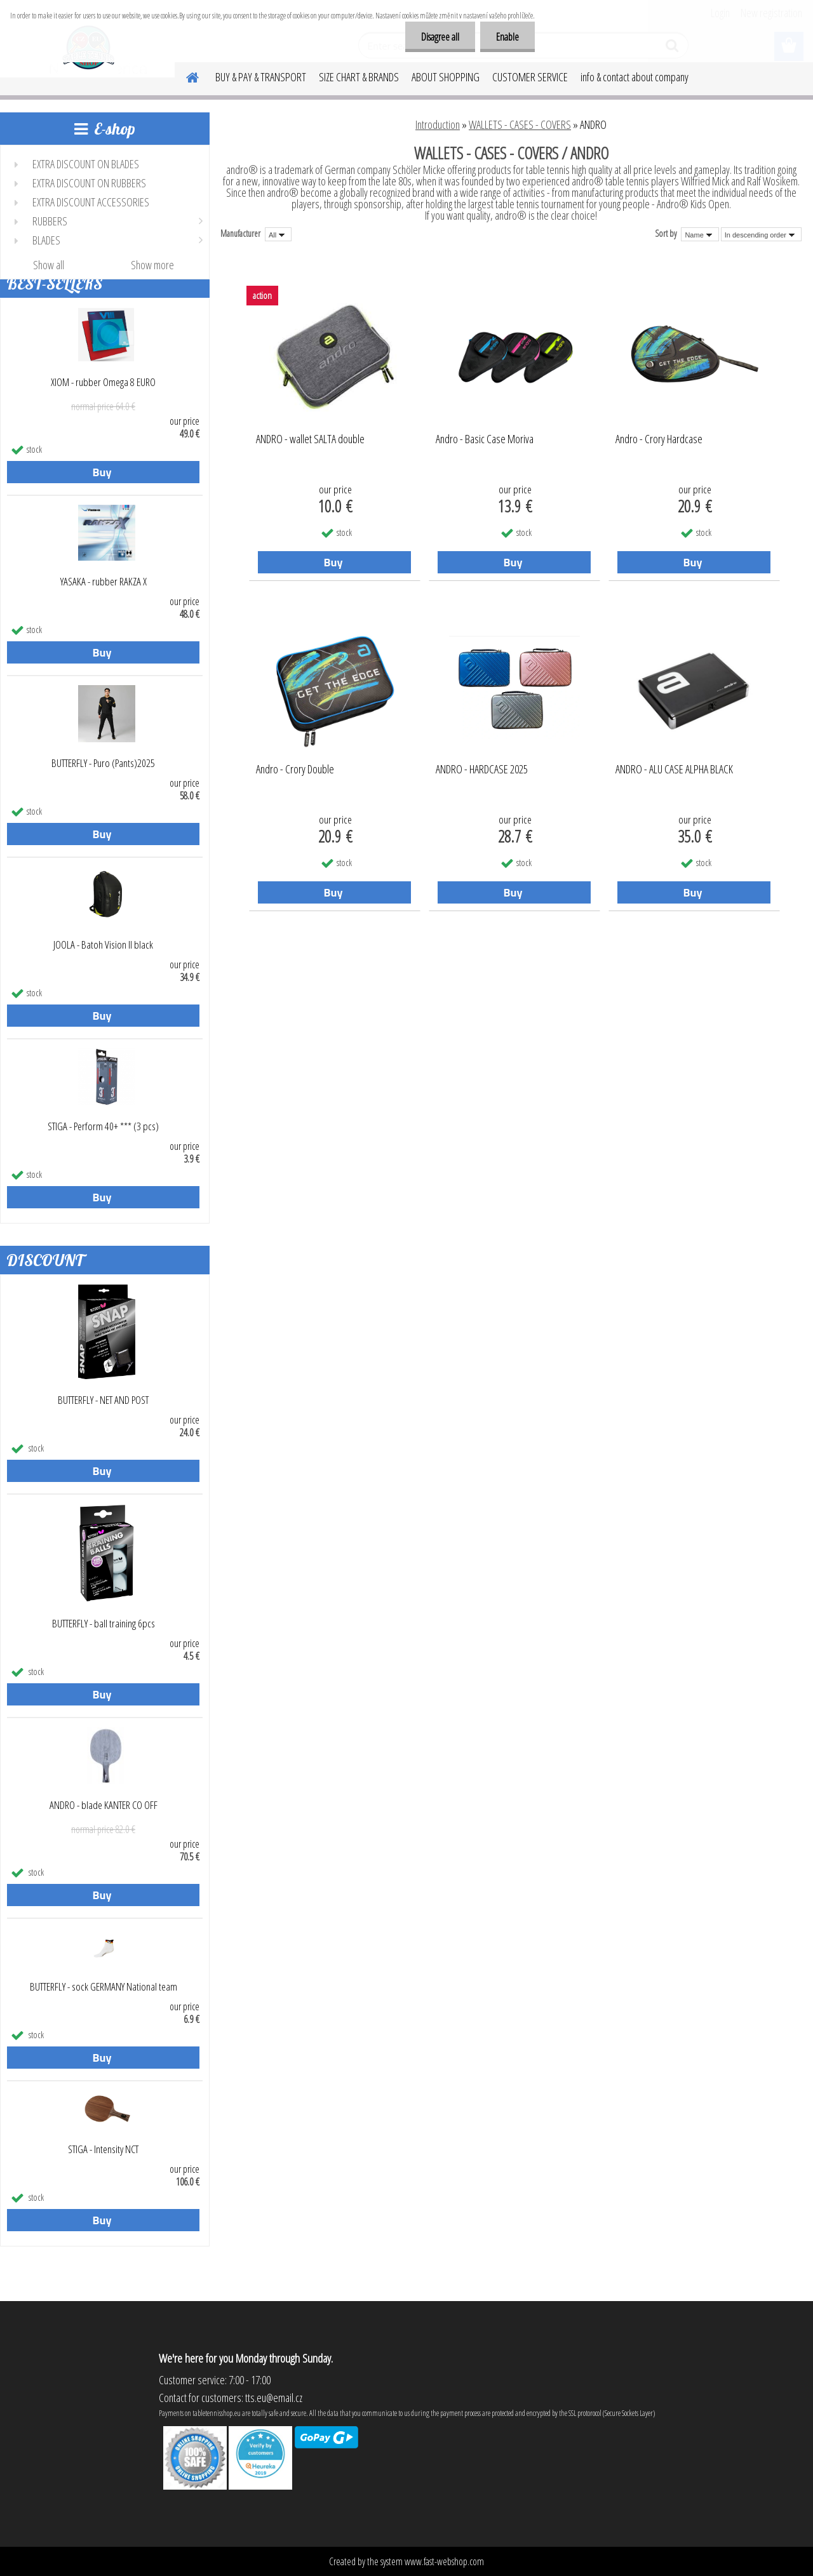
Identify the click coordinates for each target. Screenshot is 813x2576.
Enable (507, 37)
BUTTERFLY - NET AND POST (103, 1400)
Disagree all (440, 37)
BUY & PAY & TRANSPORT (260, 76)
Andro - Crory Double (295, 770)
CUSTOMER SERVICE (530, 76)
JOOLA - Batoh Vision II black (103, 944)
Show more (152, 264)
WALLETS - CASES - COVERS (520, 124)
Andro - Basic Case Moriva (485, 439)
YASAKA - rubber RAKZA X (103, 581)
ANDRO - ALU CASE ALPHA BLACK (674, 770)
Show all (48, 264)
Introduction (437, 124)
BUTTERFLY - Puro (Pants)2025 (103, 763)
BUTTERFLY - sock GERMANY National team (103, 1986)
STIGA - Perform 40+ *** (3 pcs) (103, 1126)
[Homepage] (185, 75)
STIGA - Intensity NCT (103, 2149)
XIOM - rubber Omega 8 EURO (103, 382)
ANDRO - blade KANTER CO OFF (104, 1805)
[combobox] (699, 234)
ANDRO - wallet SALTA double (310, 439)
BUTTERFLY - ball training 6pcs (103, 1623)
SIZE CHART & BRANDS (359, 76)
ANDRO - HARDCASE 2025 (482, 770)
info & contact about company (635, 76)
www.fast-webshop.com (444, 2561)
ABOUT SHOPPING (446, 76)
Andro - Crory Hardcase (658, 439)
